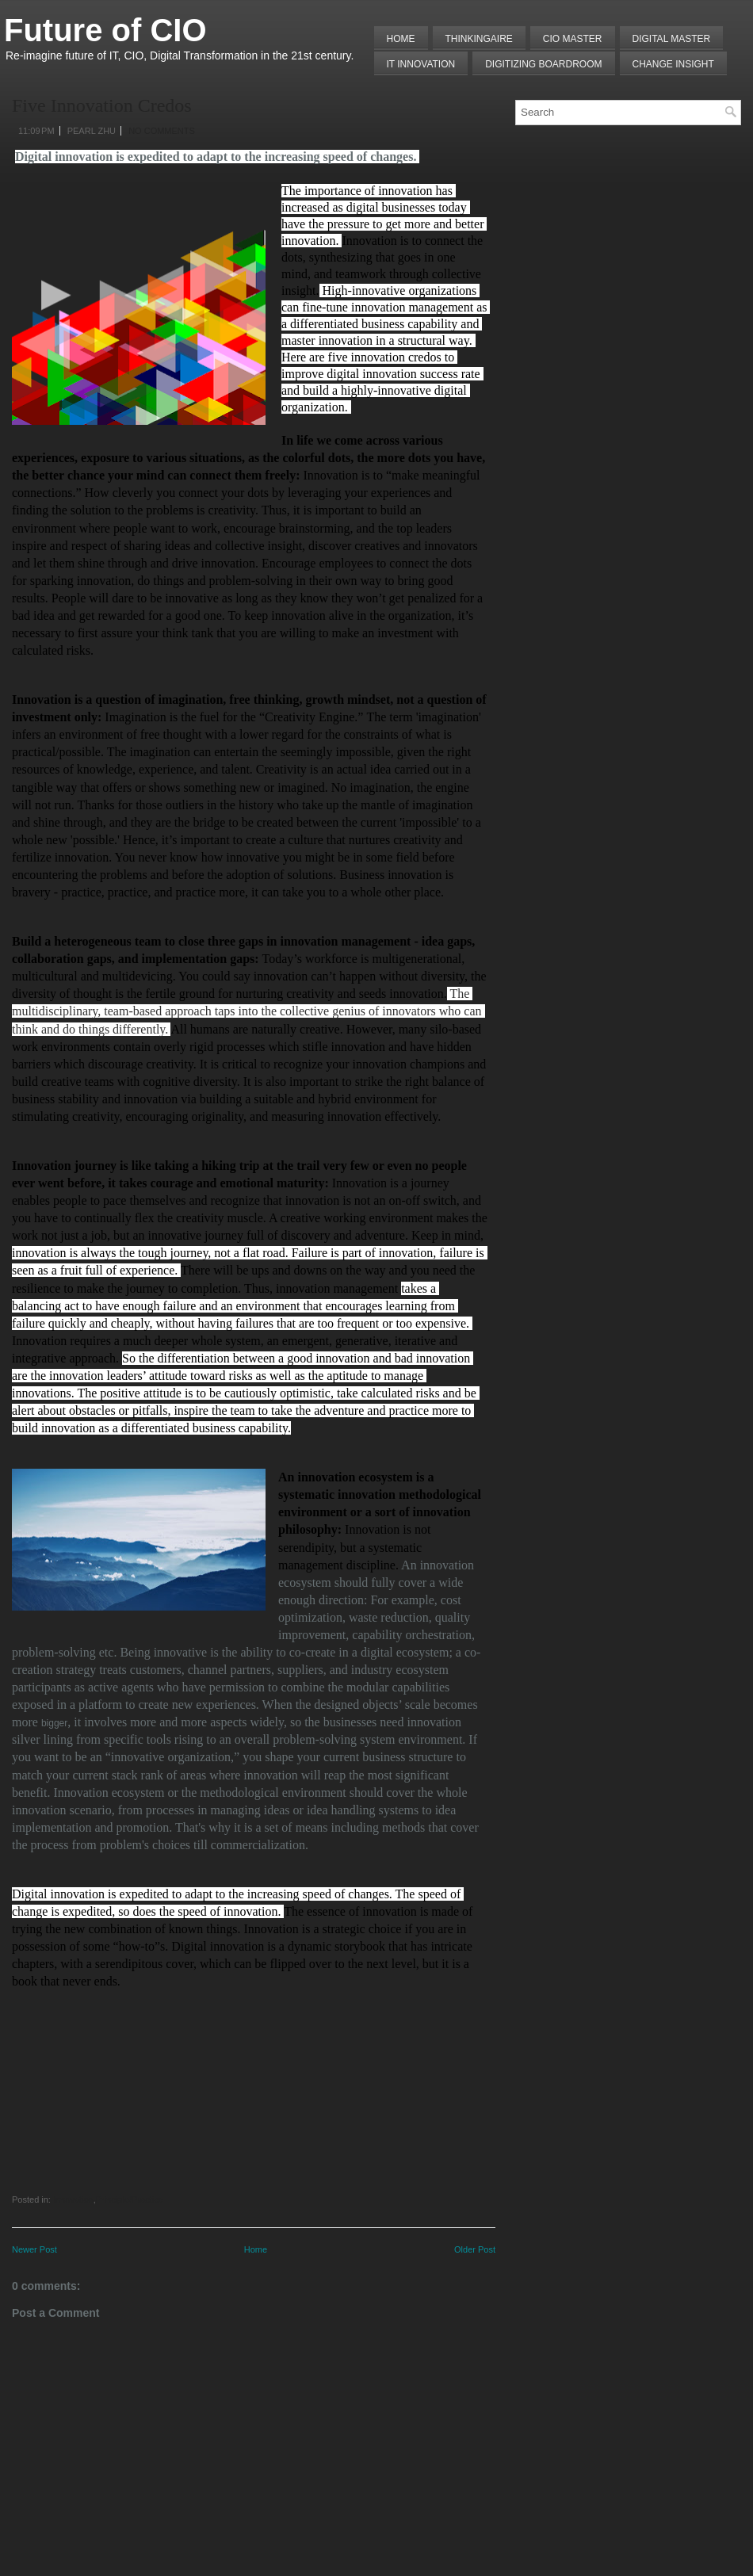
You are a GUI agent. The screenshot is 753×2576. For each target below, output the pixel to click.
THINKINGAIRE (479, 38)
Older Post (474, 2249)
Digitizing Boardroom (543, 64)
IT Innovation (421, 64)
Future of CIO (105, 30)
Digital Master (672, 38)
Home (401, 38)
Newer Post (34, 2249)
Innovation (73, 2199)
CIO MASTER (572, 38)
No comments (161, 131)
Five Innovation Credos (102, 105)
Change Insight (673, 64)
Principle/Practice (129, 2199)
